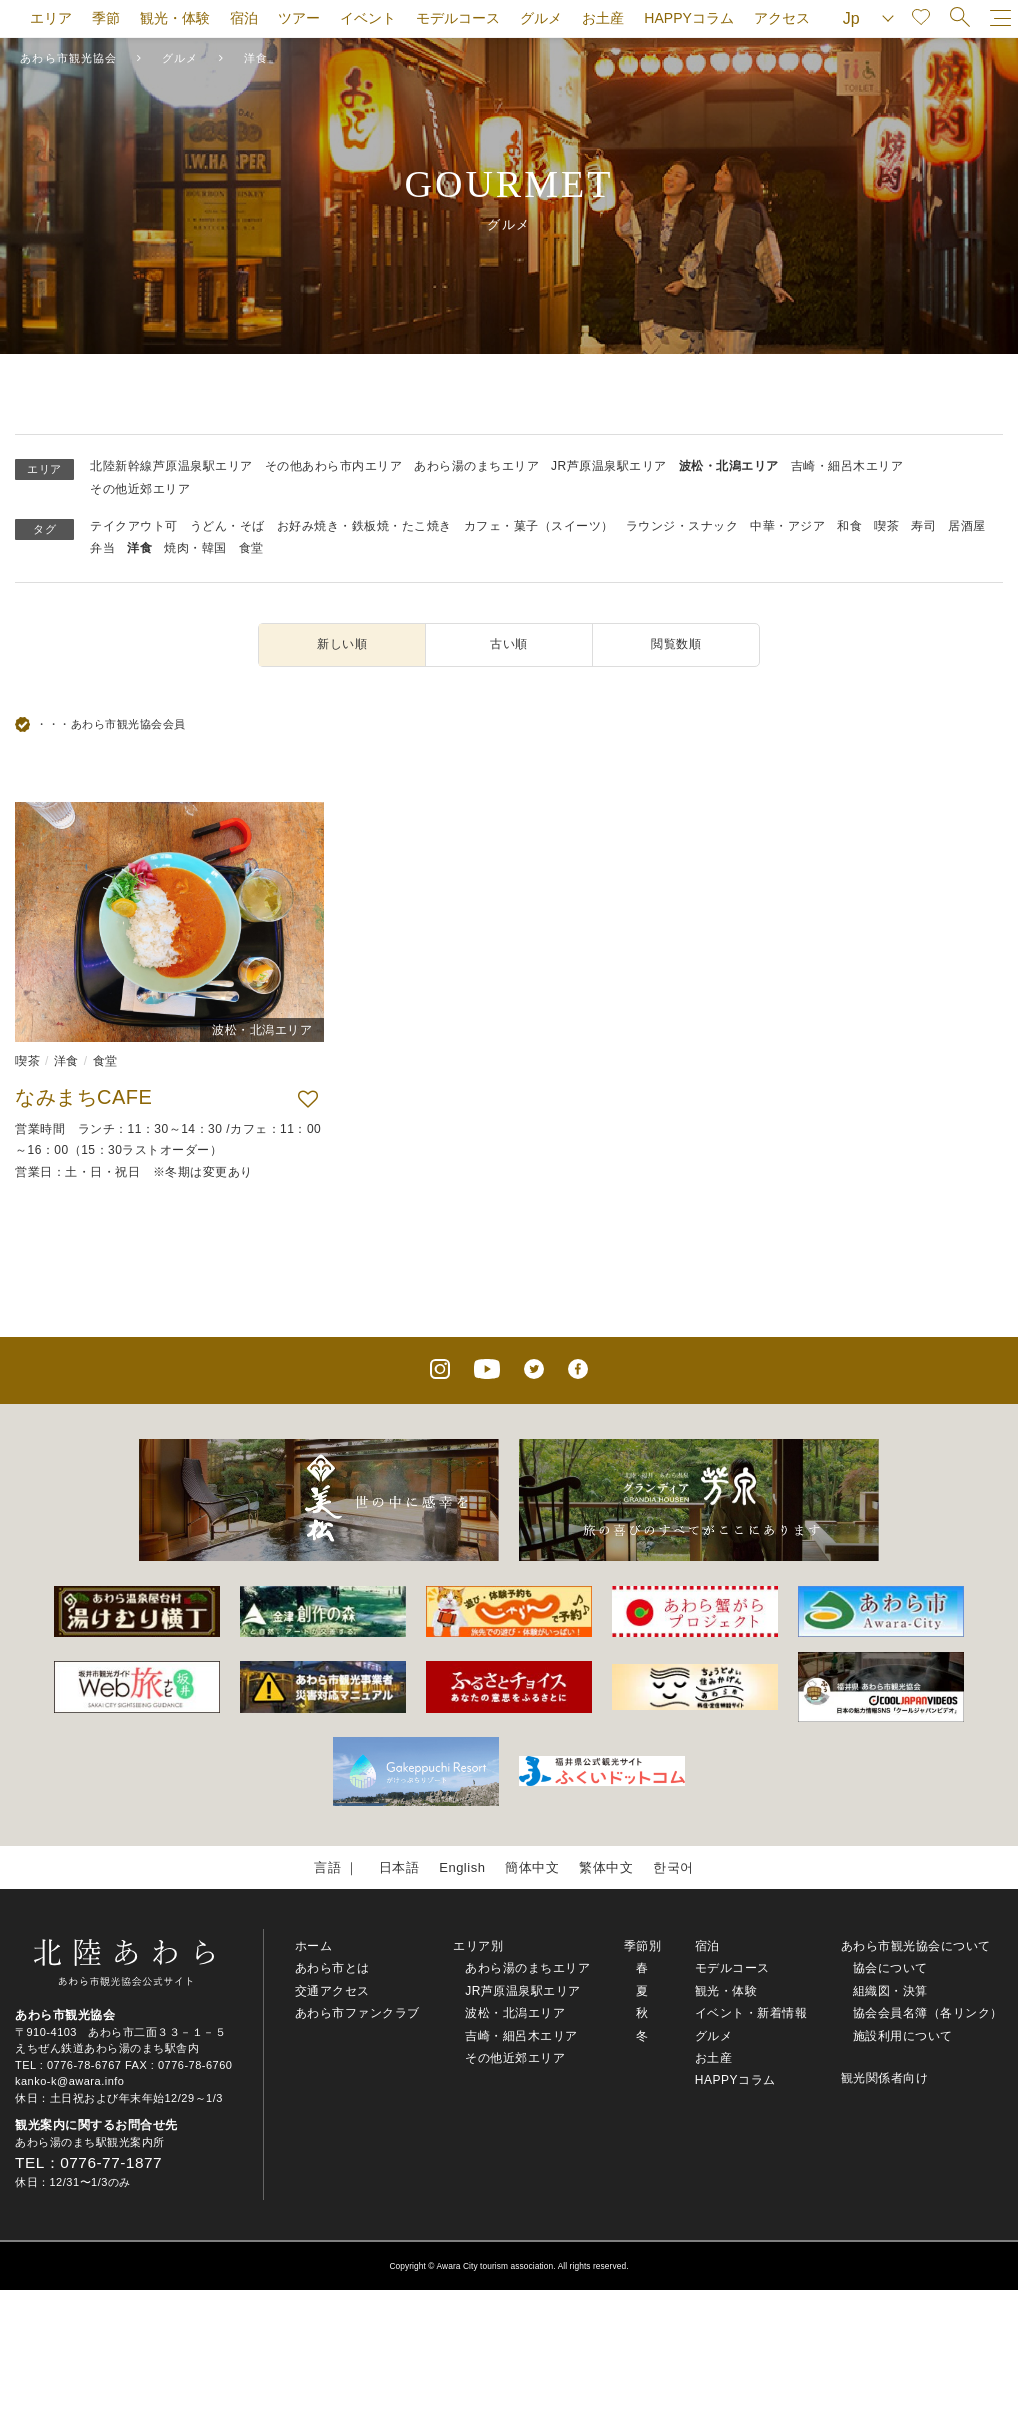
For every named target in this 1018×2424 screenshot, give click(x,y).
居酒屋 (967, 526)
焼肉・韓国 (195, 548)
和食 (849, 526)
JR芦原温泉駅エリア (609, 466)
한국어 (673, 1867)
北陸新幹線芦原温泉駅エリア (171, 466)
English (462, 1867)
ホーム (314, 1946)
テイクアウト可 (134, 526)
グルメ (541, 18)
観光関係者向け (885, 2078)
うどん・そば (227, 526)
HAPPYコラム (688, 18)
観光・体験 (175, 18)
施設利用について (903, 2036)
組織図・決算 (890, 1991)
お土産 (603, 18)
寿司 (923, 526)
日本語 (399, 1867)
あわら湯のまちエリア (476, 466)
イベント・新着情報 (751, 2013)
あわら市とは (332, 1968)
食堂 (251, 548)
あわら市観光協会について (916, 1946)
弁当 (102, 548)
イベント (368, 18)
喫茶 (886, 526)
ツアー (299, 18)
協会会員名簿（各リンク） (928, 2013)
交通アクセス (332, 1991)
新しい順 (342, 644)
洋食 (139, 548)
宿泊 (244, 18)
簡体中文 (532, 1867)
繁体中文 (606, 1867)
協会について (890, 1968)
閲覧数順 (676, 644)
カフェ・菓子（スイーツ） (539, 526)
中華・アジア (787, 526)
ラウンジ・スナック (682, 526)
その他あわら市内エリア (334, 466)
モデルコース (458, 18)
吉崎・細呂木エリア (847, 466)
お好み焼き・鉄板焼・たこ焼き (364, 526)
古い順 (509, 644)
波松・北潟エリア (729, 466)
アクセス (782, 18)
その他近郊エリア (140, 489)
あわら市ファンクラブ (357, 2013)
